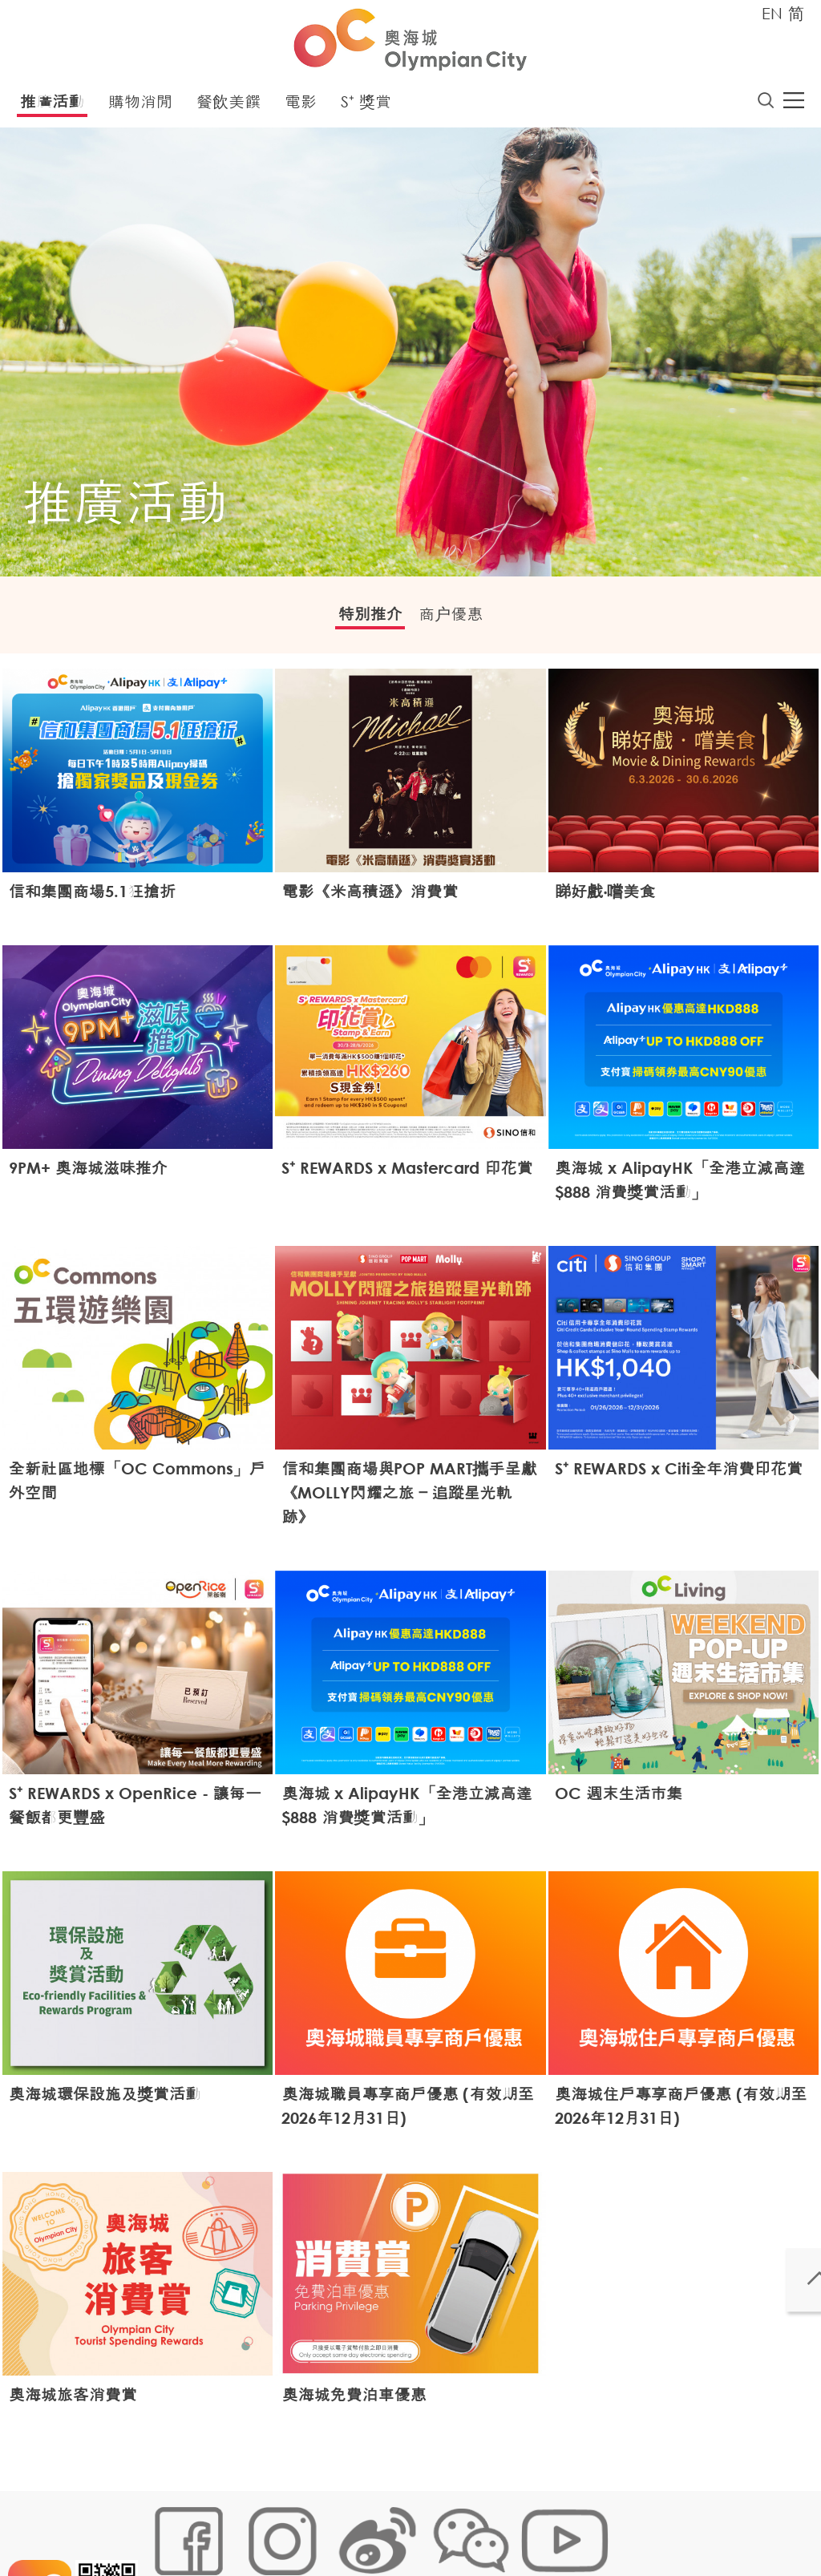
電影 (301, 106)
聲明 (479, 2525)
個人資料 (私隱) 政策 (401, 2525)
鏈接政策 (311, 2525)
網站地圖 (170, 2525)
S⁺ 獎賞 (366, 106)
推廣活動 (52, 106)
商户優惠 (463, 621)
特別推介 (358, 621)
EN (772, 13)
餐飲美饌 (228, 106)
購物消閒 (140, 106)
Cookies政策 (240, 2525)
